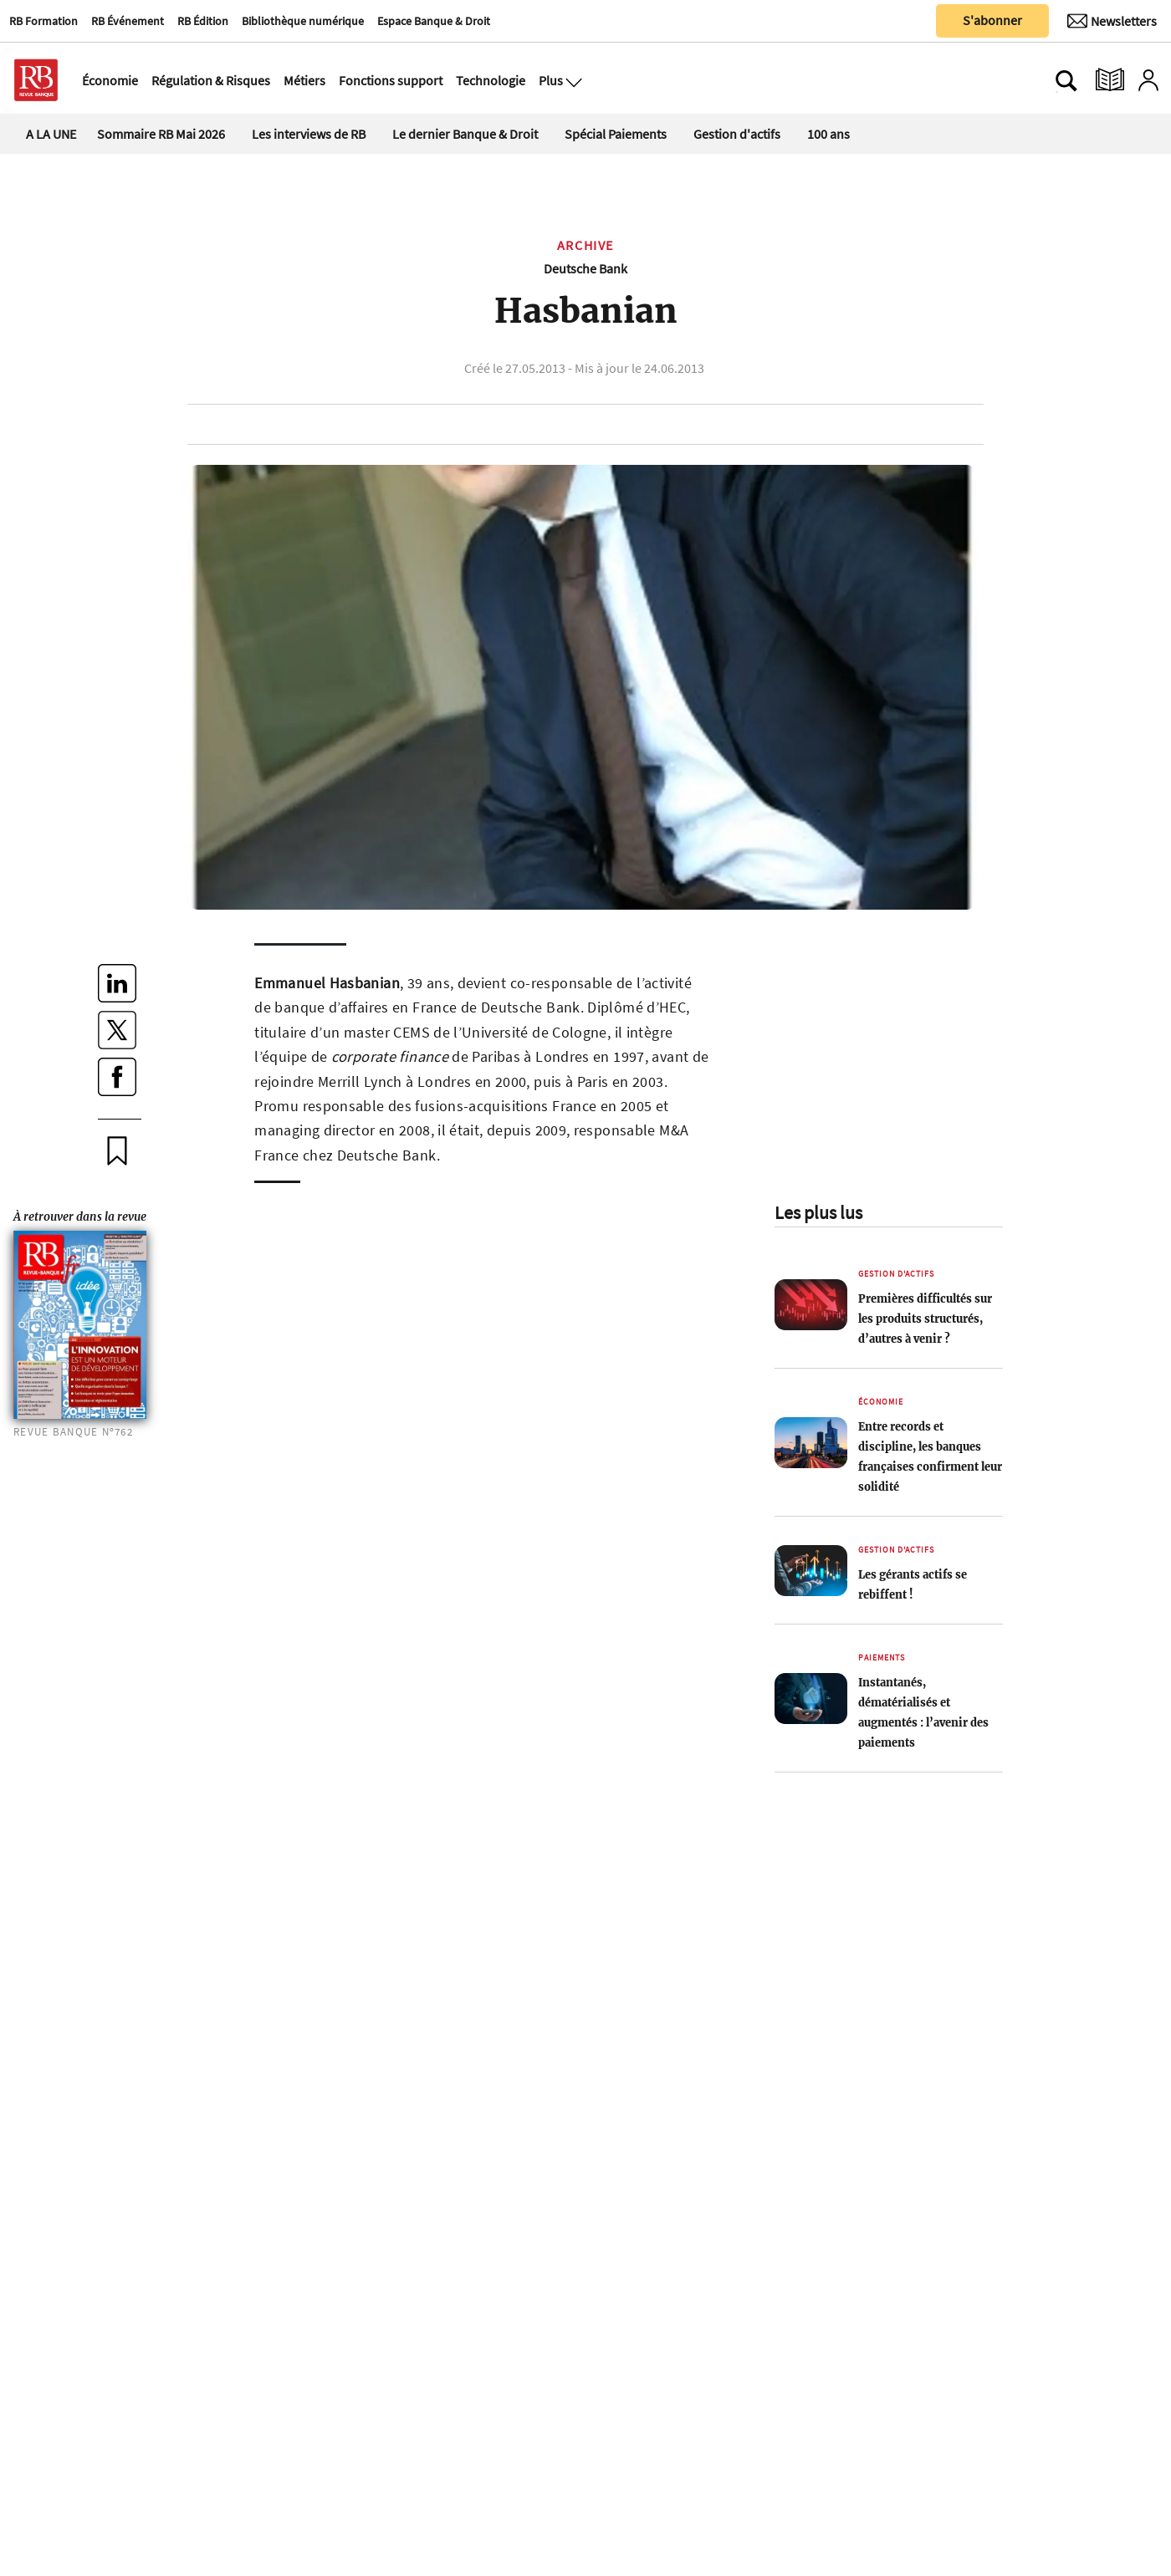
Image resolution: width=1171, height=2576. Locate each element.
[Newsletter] (1112, 21)
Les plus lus (818, 1212)
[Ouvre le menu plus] (572, 80)
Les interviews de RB (309, 133)
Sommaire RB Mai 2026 (161, 133)
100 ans (828, 133)
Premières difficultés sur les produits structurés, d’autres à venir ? (925, 1318)
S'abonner (992, 20)
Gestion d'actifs (736, 133)
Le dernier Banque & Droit (465, 133)
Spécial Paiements (616, 133)
